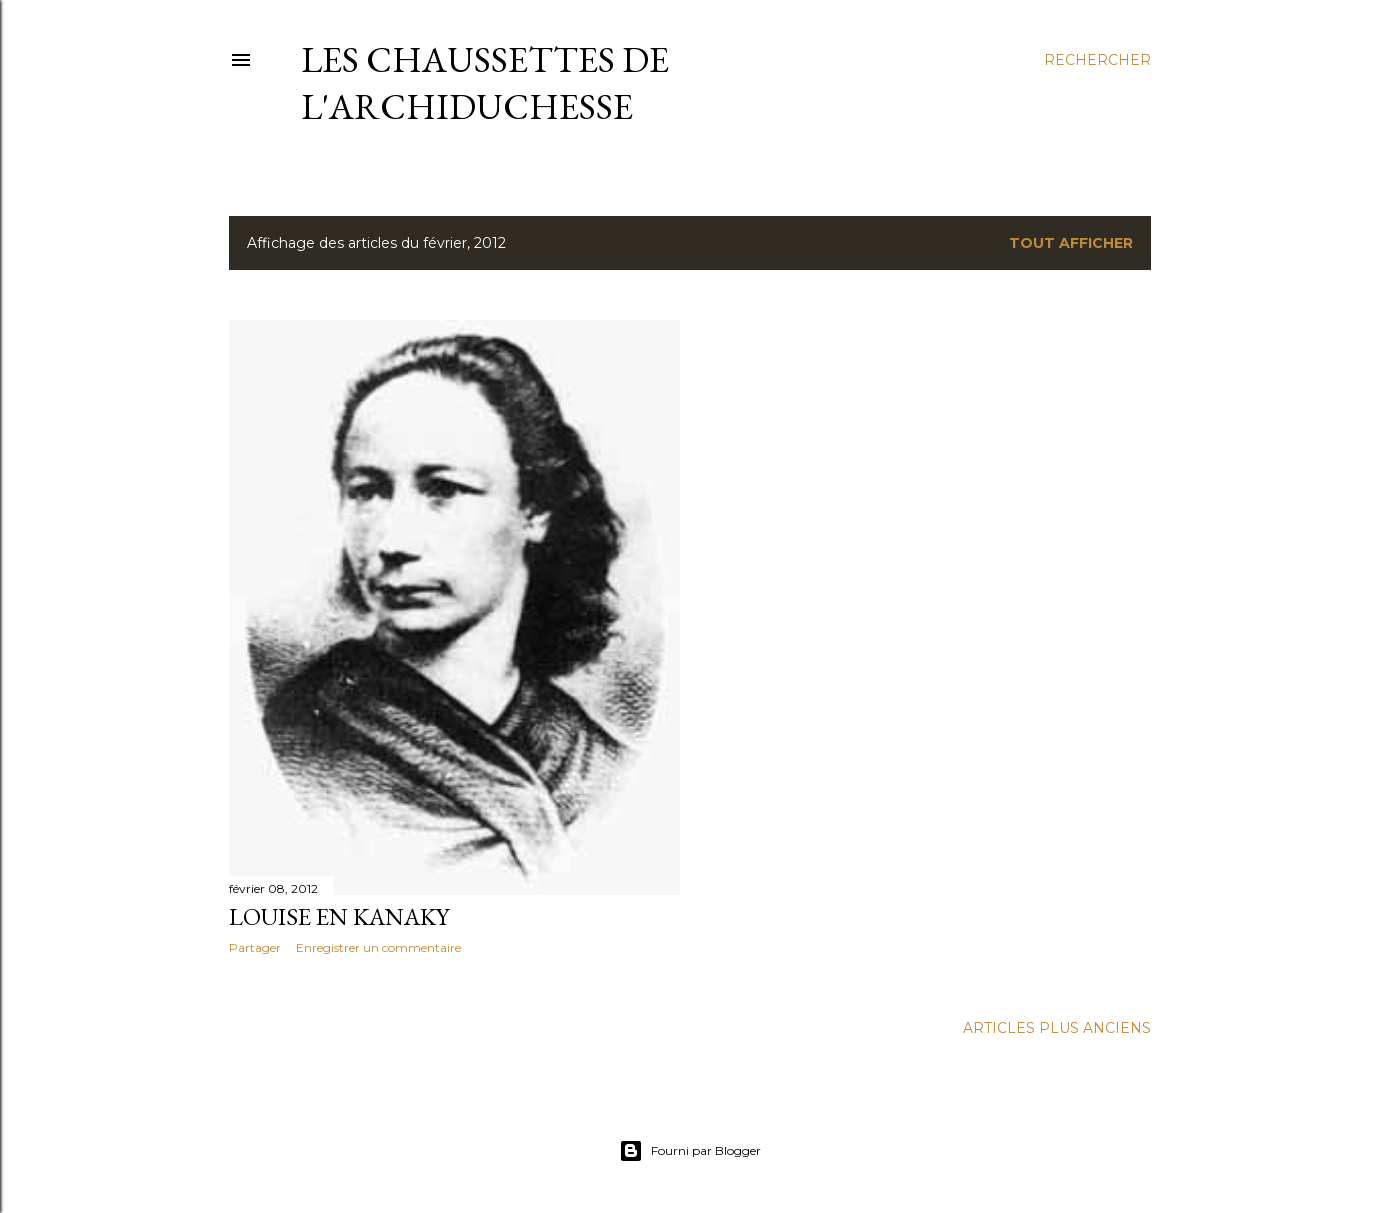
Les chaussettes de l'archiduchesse (485, 83)
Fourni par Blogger (690, 1151)
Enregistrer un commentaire (378, 947)
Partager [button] (255, 947)
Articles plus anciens (1057, 1028)
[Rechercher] (1097, 60)
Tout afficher (1071, 243)
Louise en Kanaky (339, 916)
